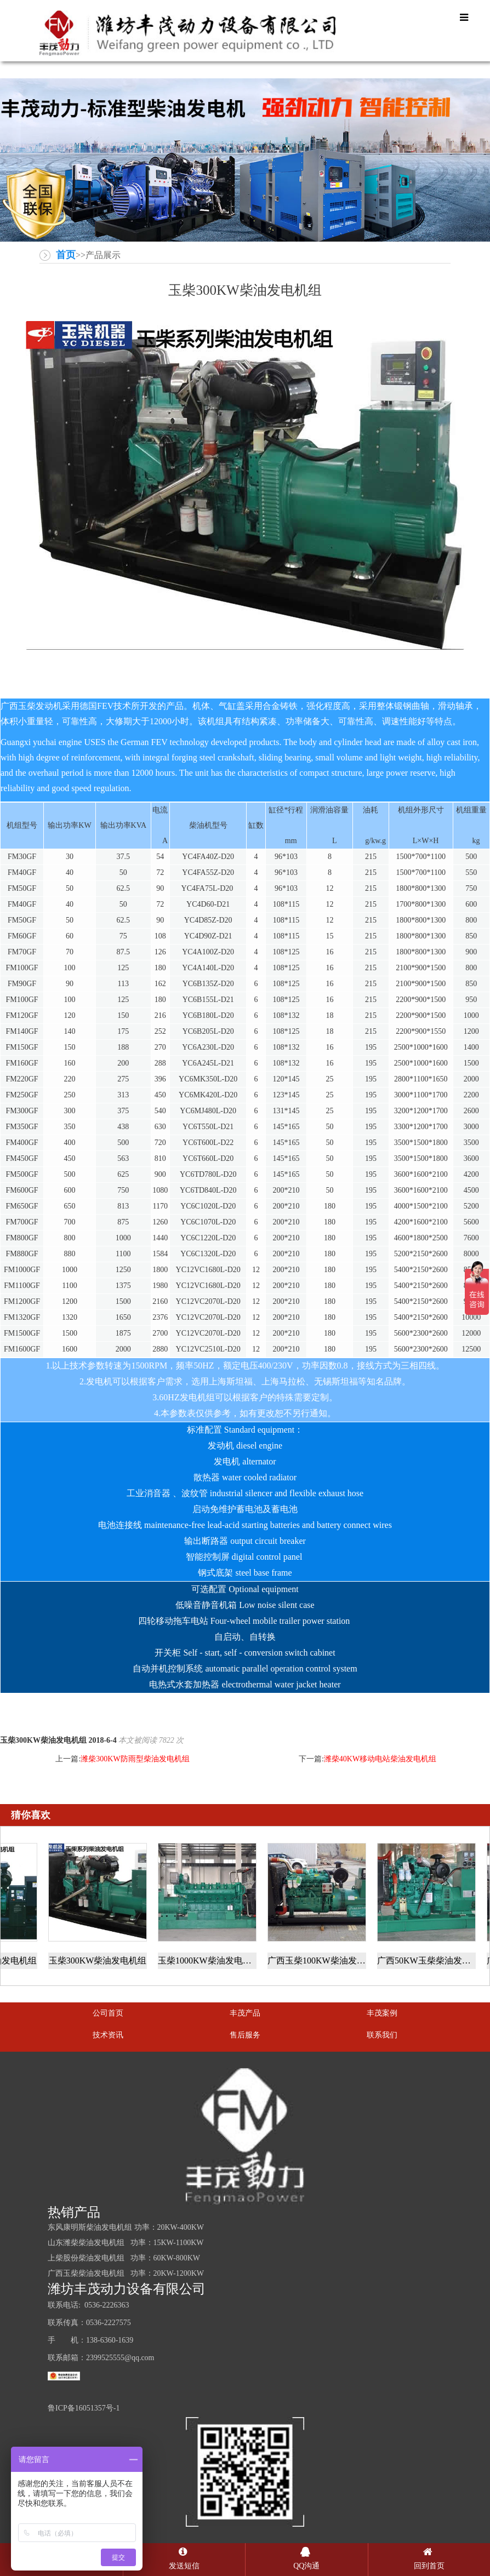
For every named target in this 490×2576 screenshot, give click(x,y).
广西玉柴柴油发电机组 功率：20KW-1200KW (126, 2273)
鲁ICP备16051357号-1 (83, 2408)
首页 (66, 254)
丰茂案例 (382, 2013)
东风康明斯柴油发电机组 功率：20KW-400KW (126, 2227)
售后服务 (245, 2035)
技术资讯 (108, 2035)
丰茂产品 (245, 2013)
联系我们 (382, 2035)
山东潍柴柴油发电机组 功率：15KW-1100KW (126, 2243)
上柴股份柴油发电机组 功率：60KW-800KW (124, 2258)
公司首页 (108, 2013)
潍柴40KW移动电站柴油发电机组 (380, 1759)
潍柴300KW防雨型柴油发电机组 (135, 1759)
